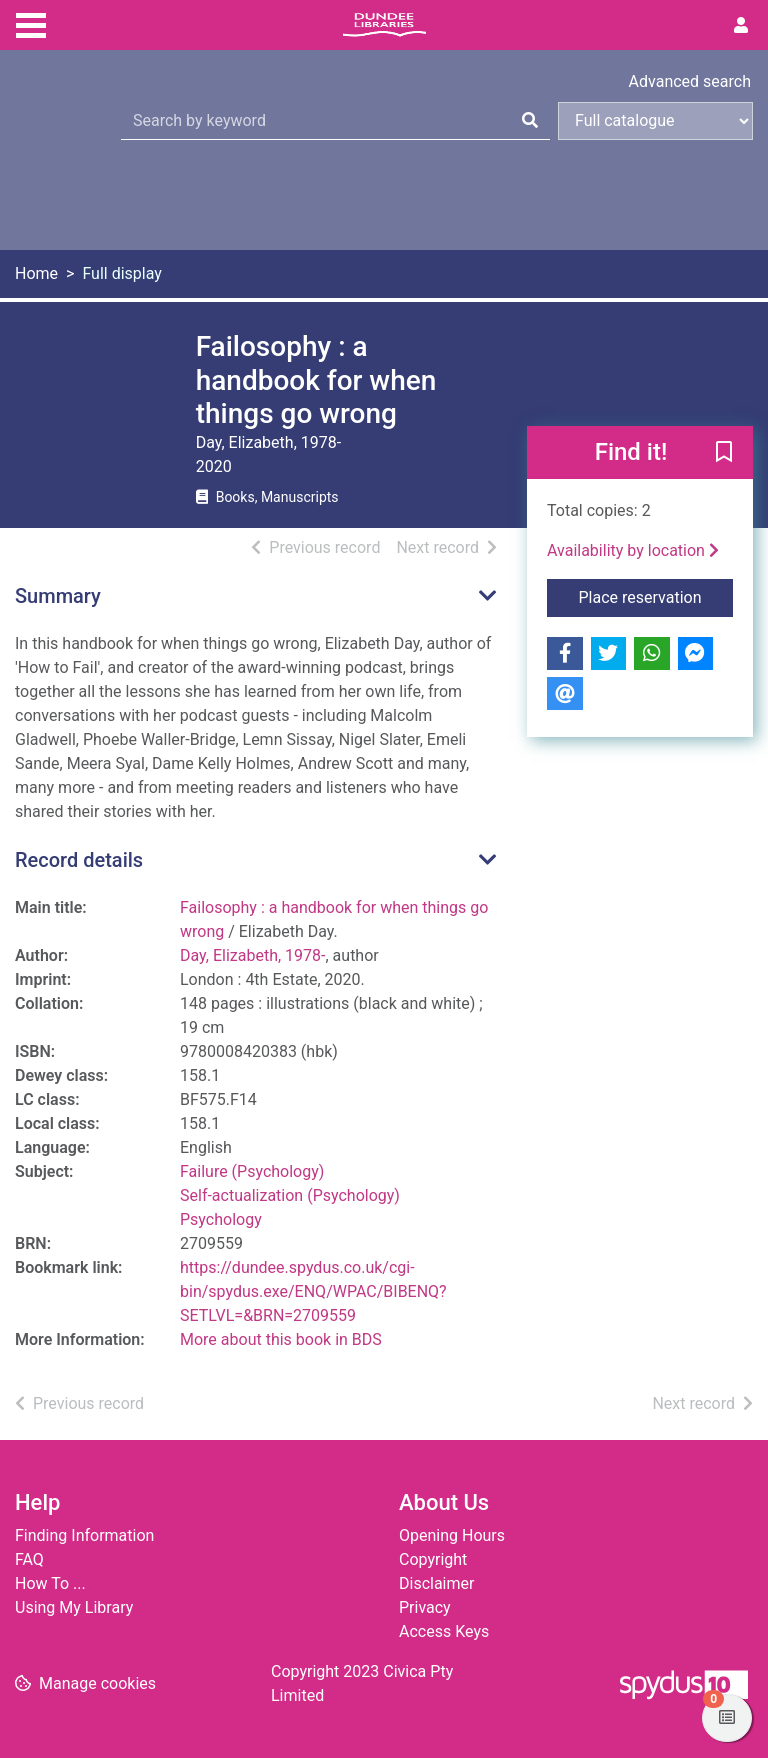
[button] (724, 453)
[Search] (530, 121)
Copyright (433, 1559)
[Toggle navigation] (31, 23)
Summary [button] (58, 596)
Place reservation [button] (656, 596)
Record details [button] (79, 860)
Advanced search (690, 81)
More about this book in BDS (281, 1339)
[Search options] (655, 121)
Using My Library (74, 1607)
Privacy (425, 1607)
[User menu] (741, 26)
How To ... (50, 1583)
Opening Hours (452, 1535)
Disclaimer (436, 1583)
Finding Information (84, 1535)
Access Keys (444, 1631)
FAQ (29, 1559)
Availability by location (633, 550)
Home (36, 273)
